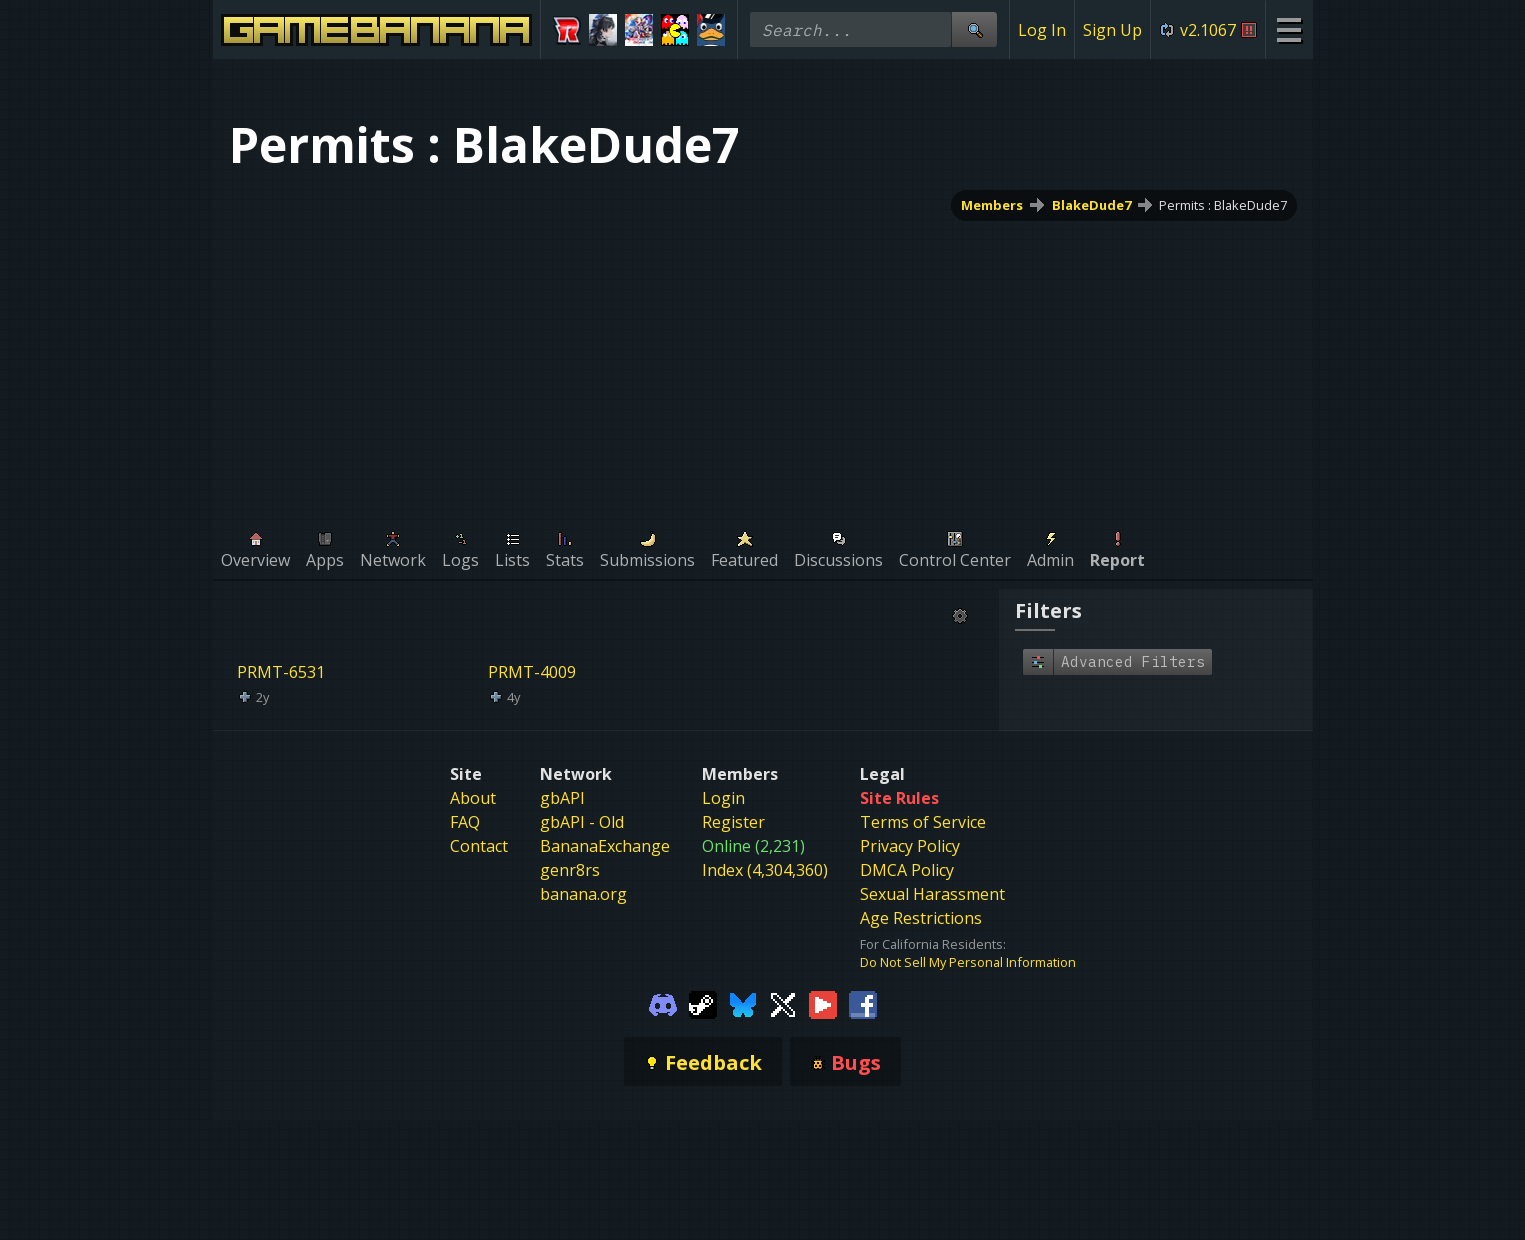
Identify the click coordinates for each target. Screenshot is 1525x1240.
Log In (1042, 30)
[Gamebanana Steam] (703, 1003)
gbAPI (562, 798)
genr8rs (570, 870)
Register (733, 822)
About (473, 798)
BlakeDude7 (1090, 205)
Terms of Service (923, 822)
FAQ (465, 822)
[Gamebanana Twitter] (783, 1003)
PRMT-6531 (281, 672)
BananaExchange (605, 846)
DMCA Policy (907, 870)
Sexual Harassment (932, 894)
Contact (479, 846)
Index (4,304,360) (765, 870)
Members (991, 205)
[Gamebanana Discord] (663, 1003)
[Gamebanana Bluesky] (743, 1003)
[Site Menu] (1288, 29)
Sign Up (1112, 30)
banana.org (583, 894)
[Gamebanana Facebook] (863, 1003)
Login (723, 798)
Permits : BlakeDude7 (1223, 205)
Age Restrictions (921, 918)
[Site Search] (974, 29)
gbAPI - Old (582, 822)
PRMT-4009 (532, 672)
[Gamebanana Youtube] (823, 1003)
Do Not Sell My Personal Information (968, 962)
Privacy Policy (910, 846)
